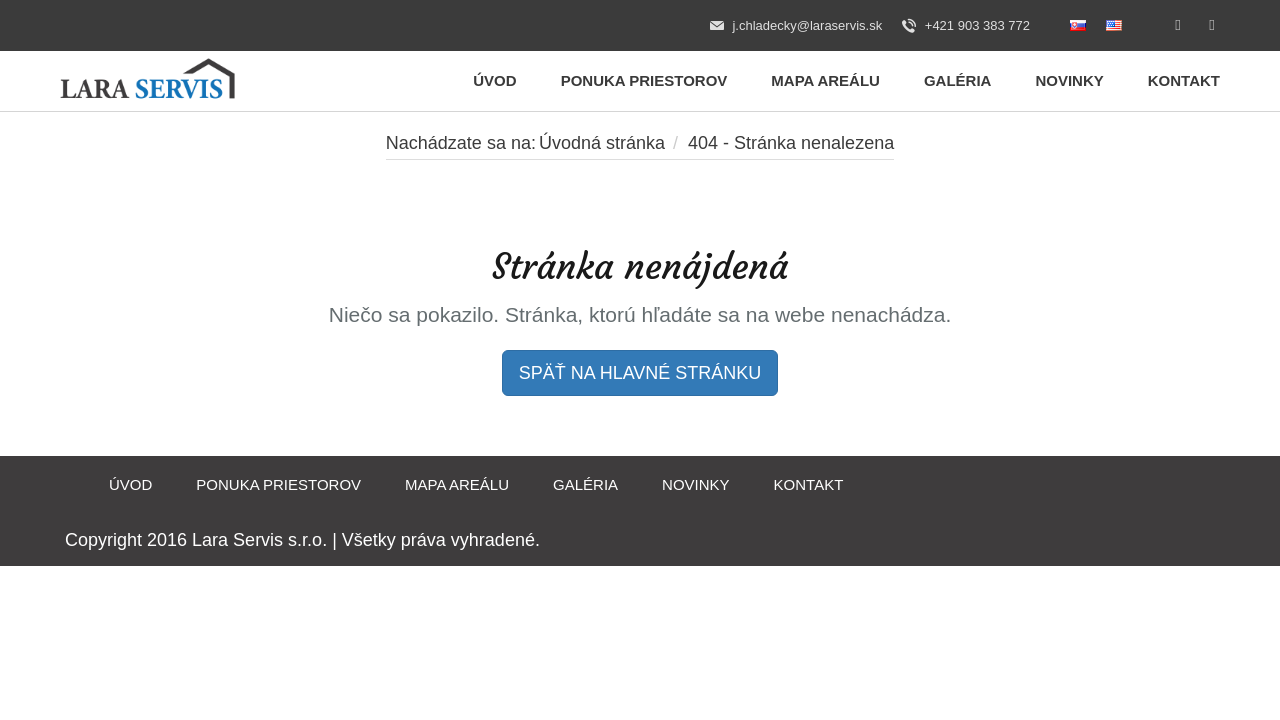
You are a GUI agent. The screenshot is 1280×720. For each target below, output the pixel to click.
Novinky (1069, 80)
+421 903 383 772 (966, 26)
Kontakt (1184, 80)
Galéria (958, 80)
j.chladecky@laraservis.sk (796, 26)
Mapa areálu (825, 80)
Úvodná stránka (602, 143)
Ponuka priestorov (644, 80)
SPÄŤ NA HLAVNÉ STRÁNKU (640, 373)
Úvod (494, 80)
